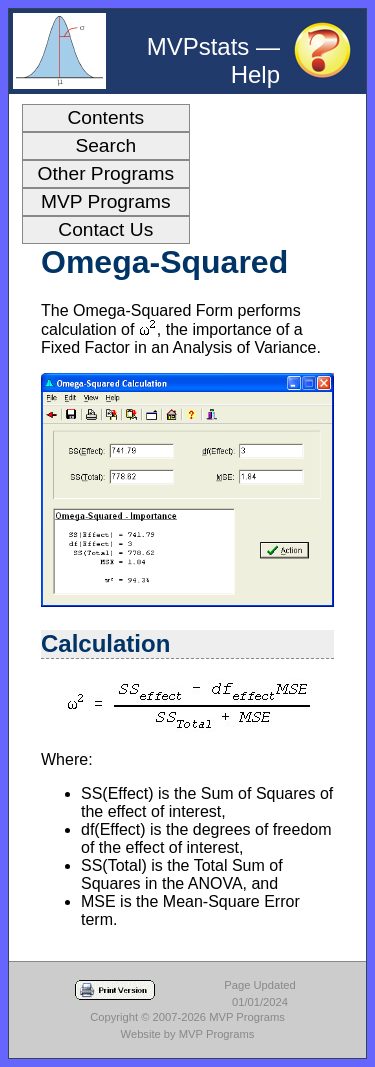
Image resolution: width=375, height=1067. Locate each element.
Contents (105, 117)
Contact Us (105, 229)
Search (105, 145)
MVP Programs (106, 201)
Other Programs (106, 173)
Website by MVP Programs (188, 1034)
